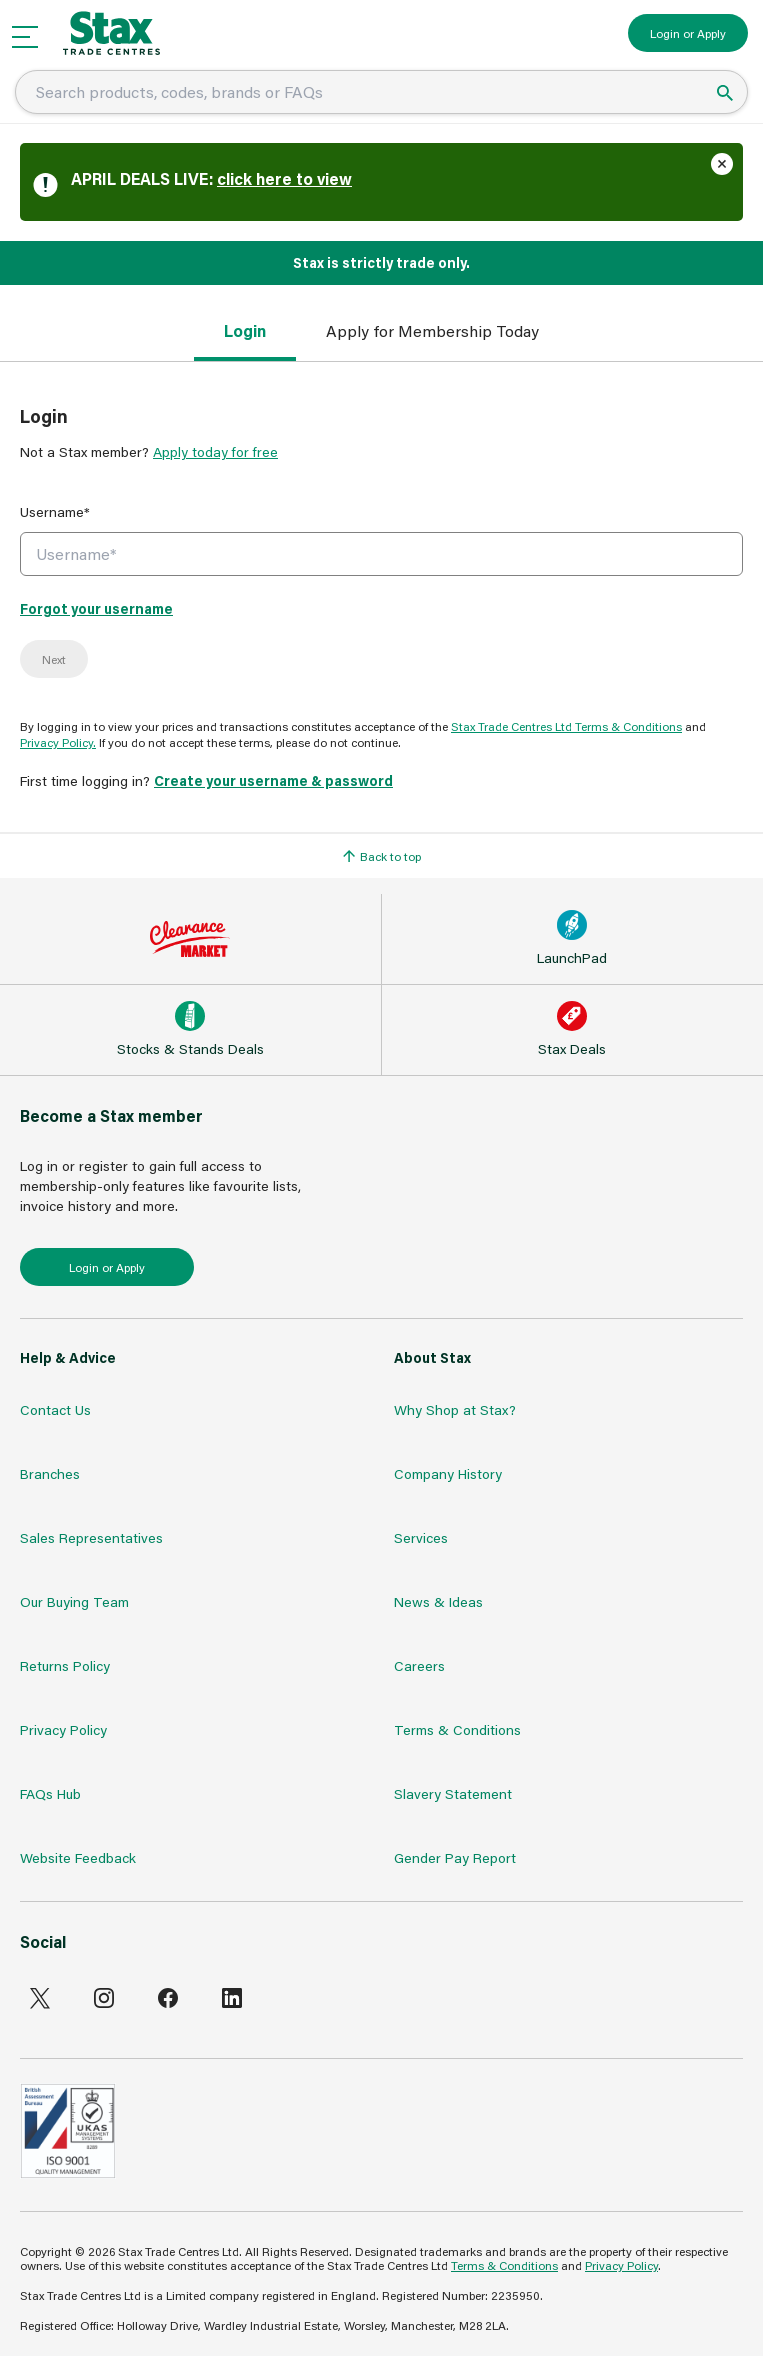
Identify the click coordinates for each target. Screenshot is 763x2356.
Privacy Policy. (58, 742)
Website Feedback (78, 1857)
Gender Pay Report (455, 1857)
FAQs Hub (50, 1793)
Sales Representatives (91, 1537)
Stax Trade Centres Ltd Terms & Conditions (566, 726)
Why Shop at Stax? (455, 1409)
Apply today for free (215, 451)
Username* (55, 511)
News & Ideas (438, 1601)
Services (421, 1537)
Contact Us (55, 1409)
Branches (50, 1473)
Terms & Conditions (457, 1729)
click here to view (284, 178)
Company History (448, 1473)
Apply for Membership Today (432, 330)
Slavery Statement (453, 1793)
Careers (419, 1665)
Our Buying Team (74, 1601)
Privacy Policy (63, 1729)
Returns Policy (65, 1665)
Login (245, 330)
